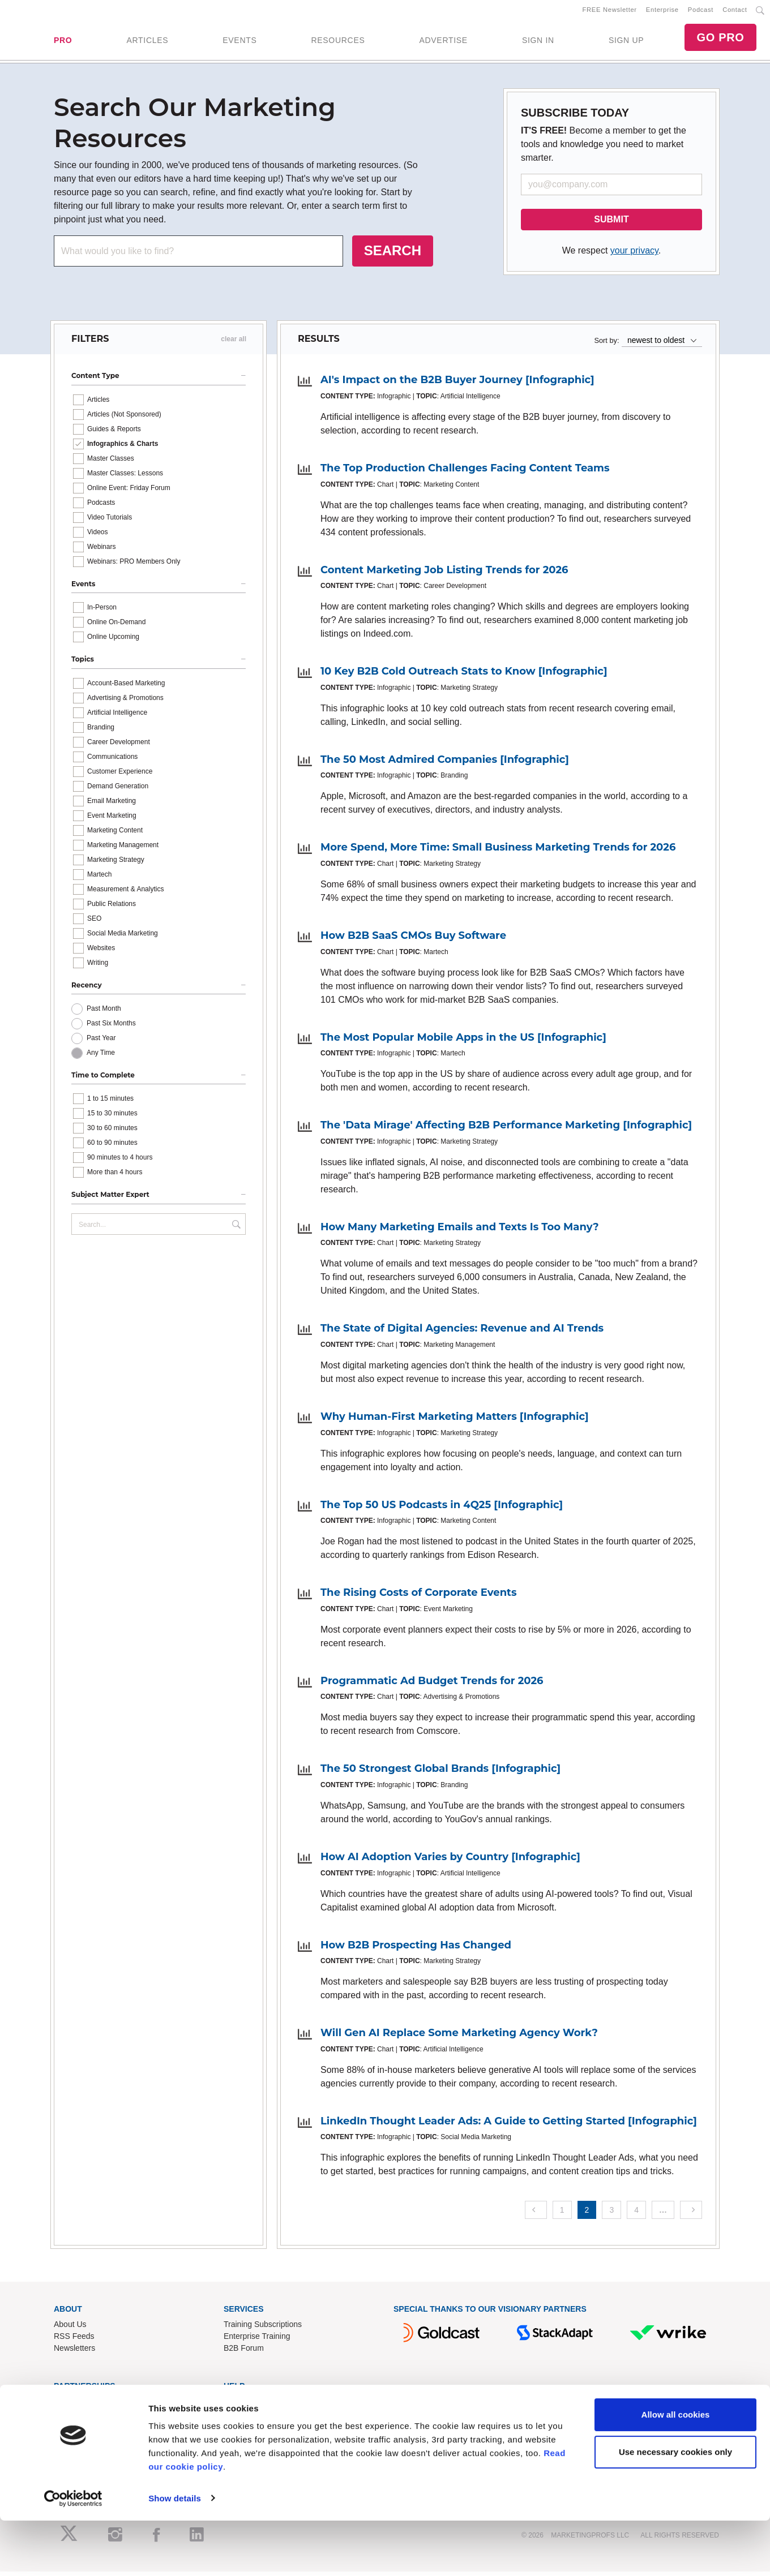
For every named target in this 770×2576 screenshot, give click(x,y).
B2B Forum (244, 2352)
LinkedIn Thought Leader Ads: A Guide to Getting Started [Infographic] (508, 2125)
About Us (70, 2328)
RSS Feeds (74, 2340)
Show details (174, 2553)
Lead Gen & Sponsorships (100, 2405)
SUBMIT (611, 224)
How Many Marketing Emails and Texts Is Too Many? (459, 1231)
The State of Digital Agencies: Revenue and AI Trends (462, 1332)
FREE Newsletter (610, 11)
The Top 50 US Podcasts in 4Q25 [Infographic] (441, 1508)
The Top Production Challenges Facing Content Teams (465, 472)
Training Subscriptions (263, 2328)
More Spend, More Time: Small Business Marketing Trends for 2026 (497, 851)
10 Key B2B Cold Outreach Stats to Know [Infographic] (464, 675)
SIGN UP (626, 42)
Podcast (700, 11)
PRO (63, 42)
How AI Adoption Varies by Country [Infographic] (450, 1861)
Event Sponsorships (89, 2417)
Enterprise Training (257, 2340)
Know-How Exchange (262, 2417)
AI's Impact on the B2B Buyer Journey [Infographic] (457, 384)
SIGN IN (538, 42)
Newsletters (74, 2352)
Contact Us (243, 2405)
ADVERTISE (443, 42)
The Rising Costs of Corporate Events (418, 1597)
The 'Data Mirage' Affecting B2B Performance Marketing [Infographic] (506, 1129)
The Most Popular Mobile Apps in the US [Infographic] (463, 1041)
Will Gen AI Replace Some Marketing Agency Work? (459, 2037)
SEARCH (392, 255)
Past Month (104, 1013)
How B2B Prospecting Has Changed (415, 1949)
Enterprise (662, 11)
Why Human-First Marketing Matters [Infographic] (454, 1421)
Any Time (101, 1057)
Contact (734, 11)
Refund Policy (248, 2428)
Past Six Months (111, 1028)
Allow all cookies (675, 2470)
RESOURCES (338, 42)
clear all (233, 343)
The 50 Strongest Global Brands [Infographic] (440, 1773)
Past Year (101, 1042)
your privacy (634, 255)
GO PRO (720, 39)
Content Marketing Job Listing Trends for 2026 (444, 574)
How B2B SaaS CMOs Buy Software (413, 940)
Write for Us (75, 2428)
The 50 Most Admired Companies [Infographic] (444, 763)
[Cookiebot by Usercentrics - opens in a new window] (73, 2553)
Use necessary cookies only (675, 2507)
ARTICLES (147, 42)
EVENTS (239, 42)
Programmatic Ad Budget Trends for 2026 (432, 1684)
